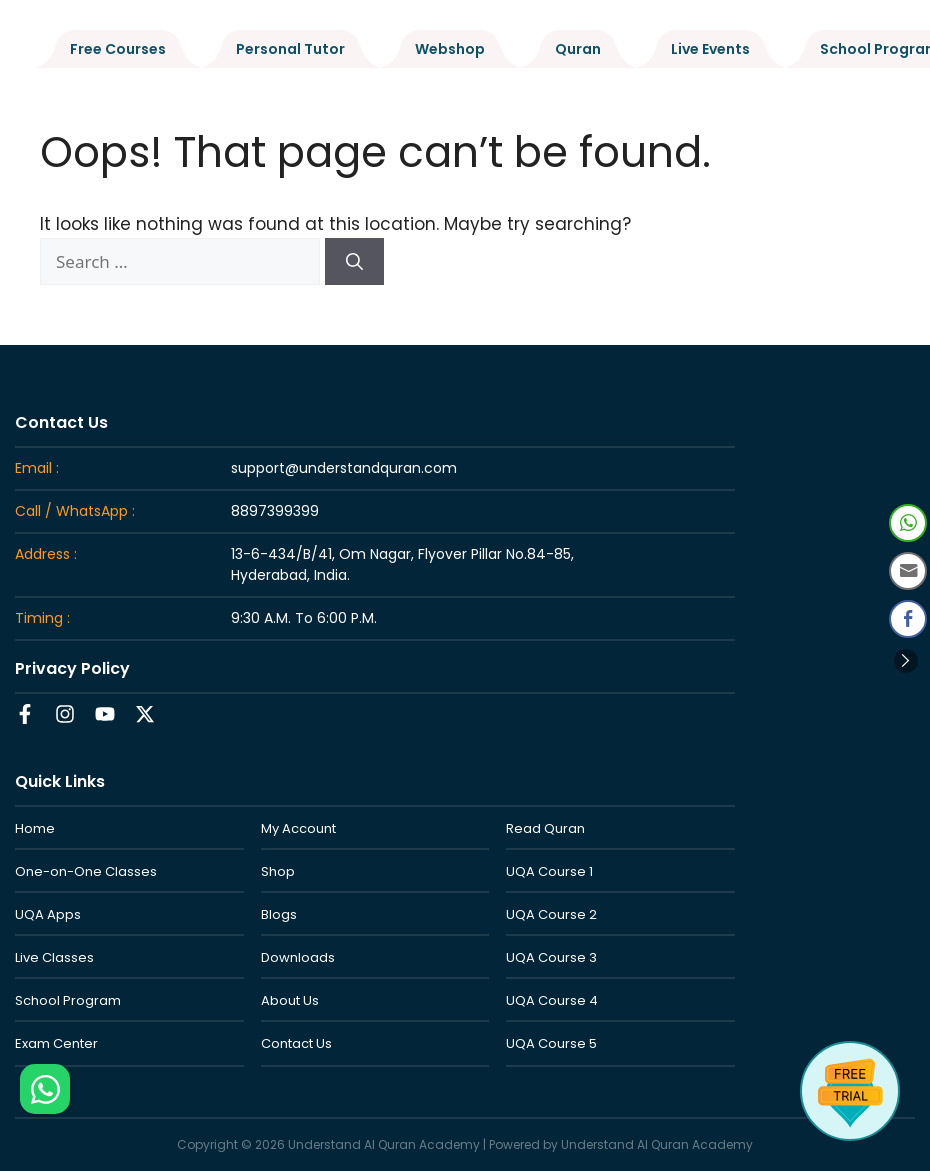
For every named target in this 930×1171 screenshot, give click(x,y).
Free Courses (118, 49)
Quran (578, 49)
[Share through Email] (908, 571)
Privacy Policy (72, 668)
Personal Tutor (290, 49)
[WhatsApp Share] (908, 523)
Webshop (450, 49)
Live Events (710, 49)
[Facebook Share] (908, 619)
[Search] (354, 262)
